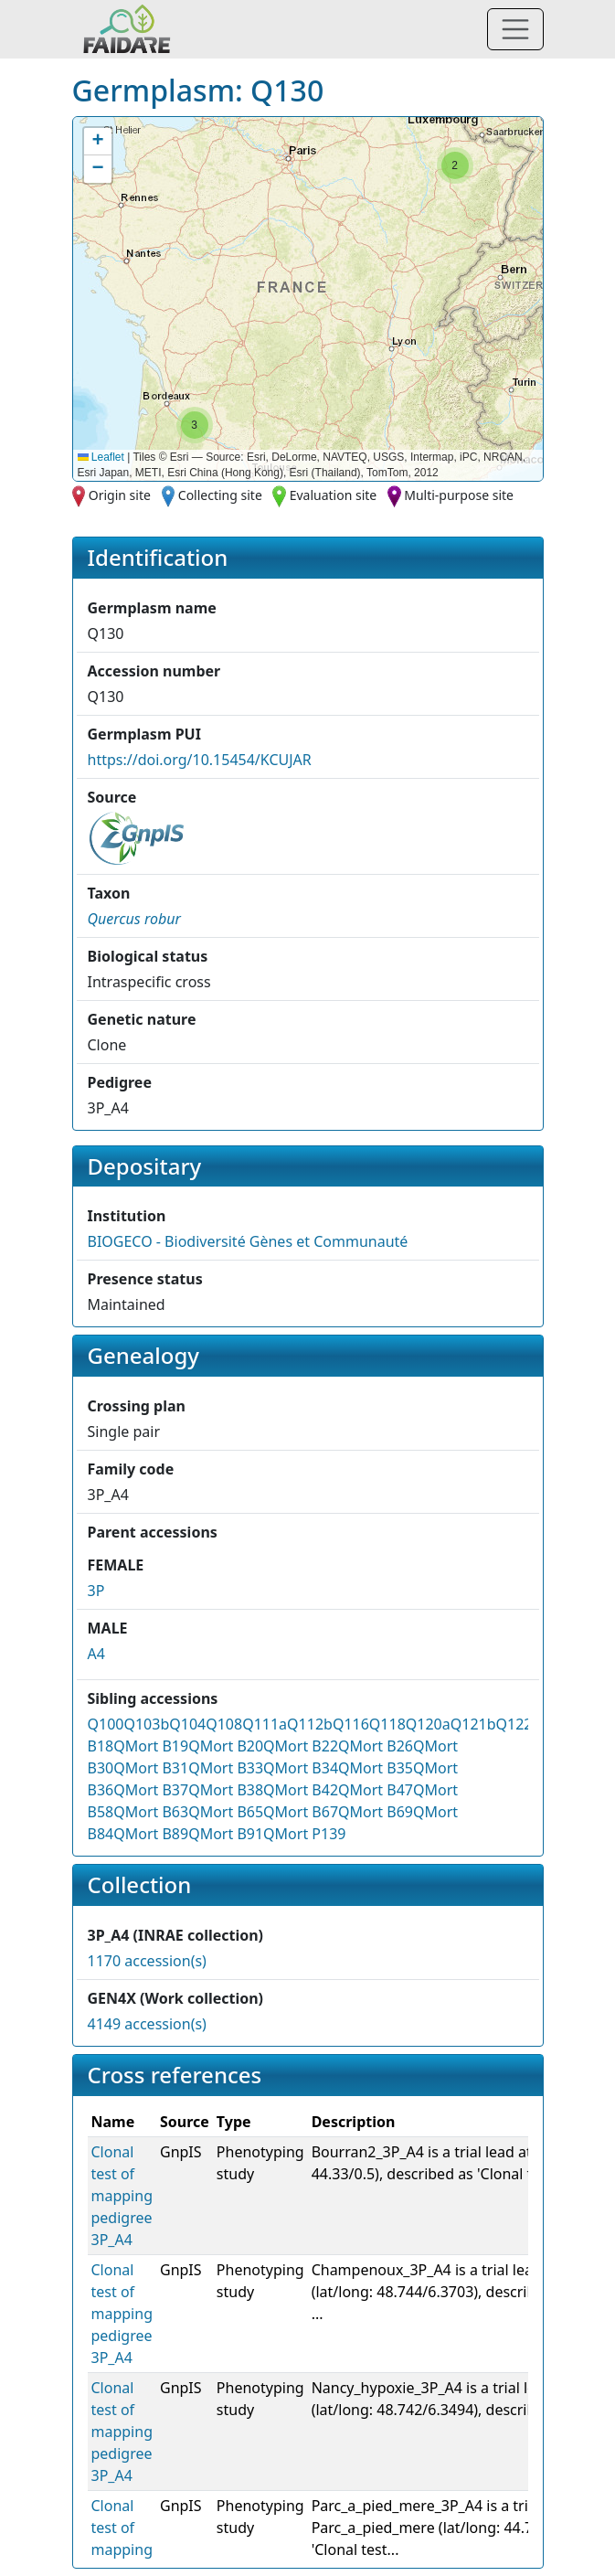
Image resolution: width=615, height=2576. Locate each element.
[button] (455, 165)
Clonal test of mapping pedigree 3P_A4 (122, 2196)
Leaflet (101, 457)
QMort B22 (300, 1746)
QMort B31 (150, 1768)
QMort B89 (150, 1834)
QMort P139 (304, 1834)
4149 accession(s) (147, 2024)
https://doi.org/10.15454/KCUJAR (200, 760)
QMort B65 (225, 1812)
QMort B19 (150, 1746)
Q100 (106, 1724)
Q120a (428, 1724)
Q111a (264, 1724)
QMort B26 (375, 1746)
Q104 (187, 1724)
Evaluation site (333, 495)
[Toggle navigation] (515, 29)
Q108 (224, 1724)
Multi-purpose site (459, 495)
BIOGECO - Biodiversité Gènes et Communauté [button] (248, 1241)
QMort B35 (375, 1768)
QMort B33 (225, 1768)
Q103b (146, 1724)
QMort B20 (225, 1746)
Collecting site (220, 495)
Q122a (518, 1724)
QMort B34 (300, 1768)
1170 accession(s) (147, 1961)
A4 (96, 1654)
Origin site (120, 495)
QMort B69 (375, 1812)
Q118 (387, 1724)
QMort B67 (300, 1812)
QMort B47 (375, 1790)
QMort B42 (300, 1790)
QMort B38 (225, 1790)
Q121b (473, 1724)
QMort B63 (150, 1812)
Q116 (351, 1724)
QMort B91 (225, 1834)
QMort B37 (150, 1790)
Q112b (310, 1724)
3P (96, 1591)
